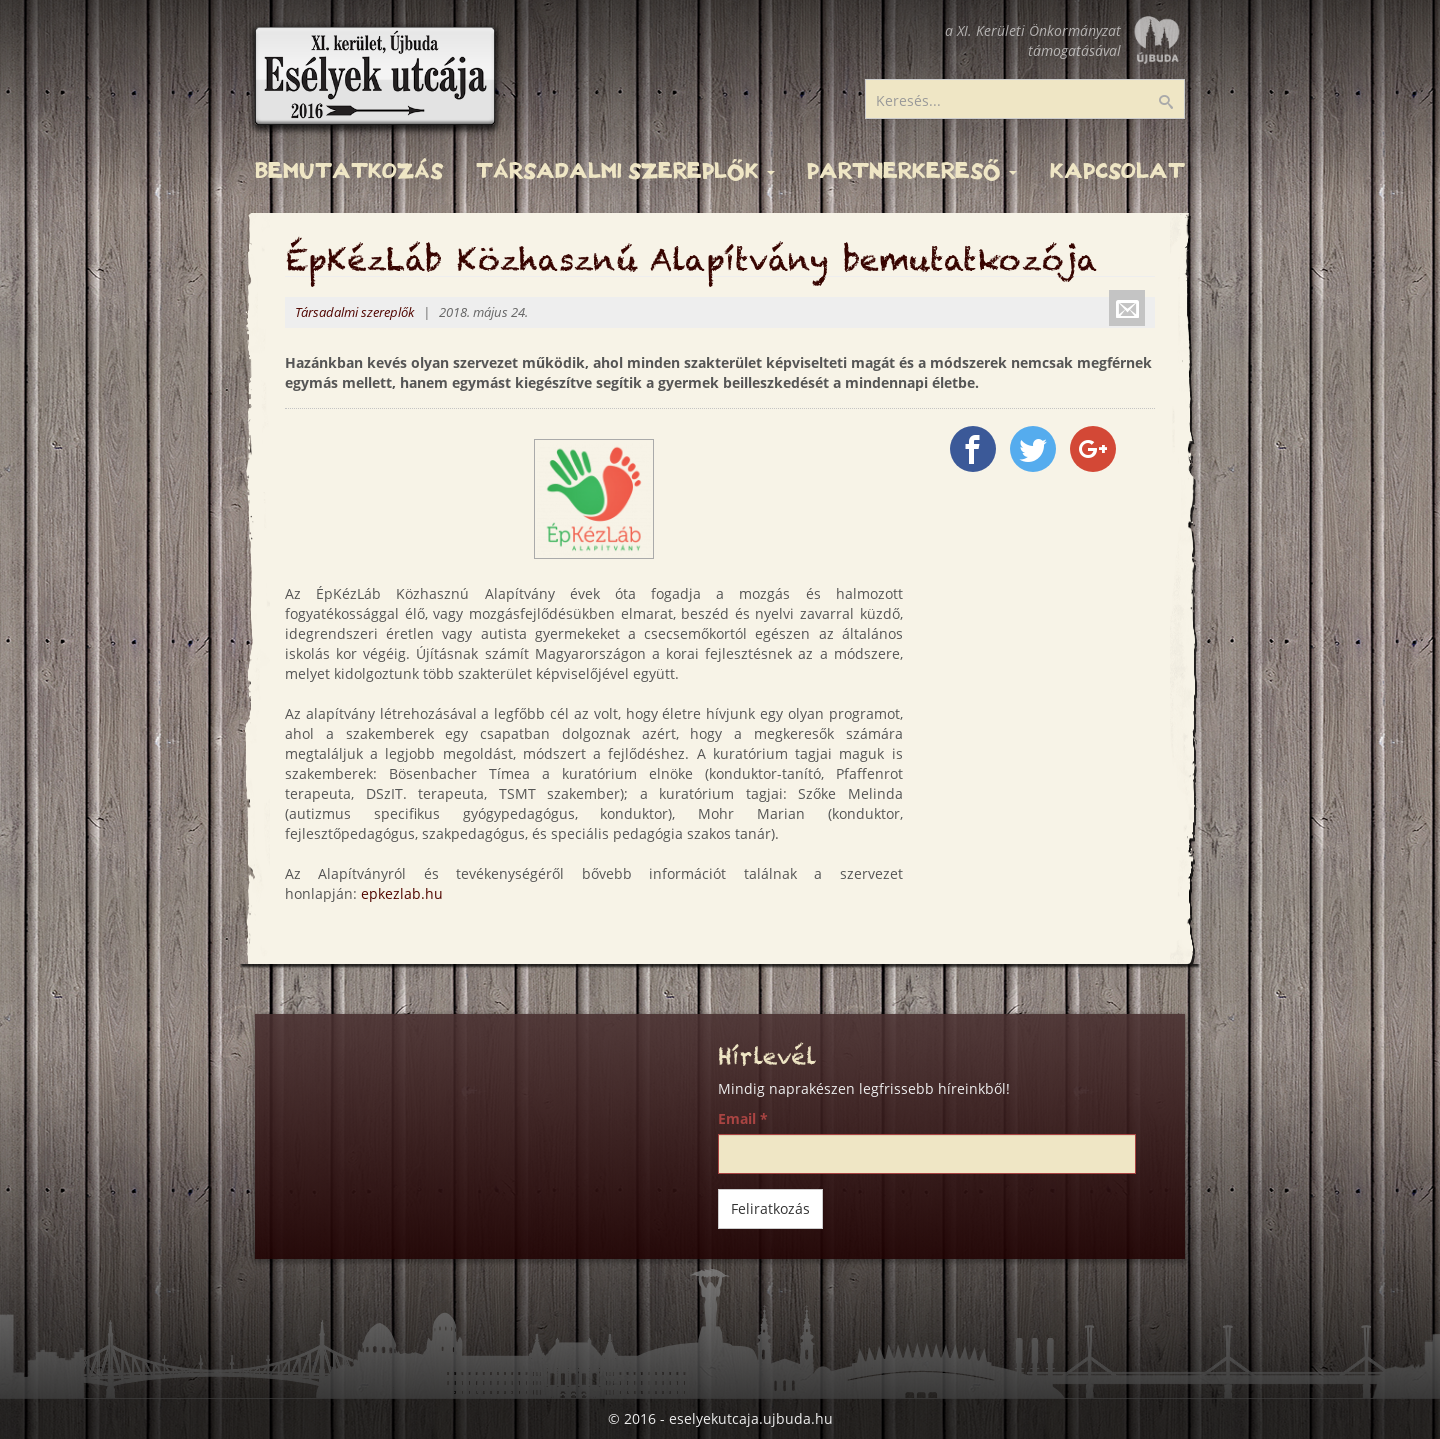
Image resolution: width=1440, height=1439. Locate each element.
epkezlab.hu (402, 893)
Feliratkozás (770, 1208)
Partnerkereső (912, 171)
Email (743, 1118)
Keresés (1179, 102)
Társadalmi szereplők (625, 171)
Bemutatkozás (349, 171)
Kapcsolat (1117, 171)
